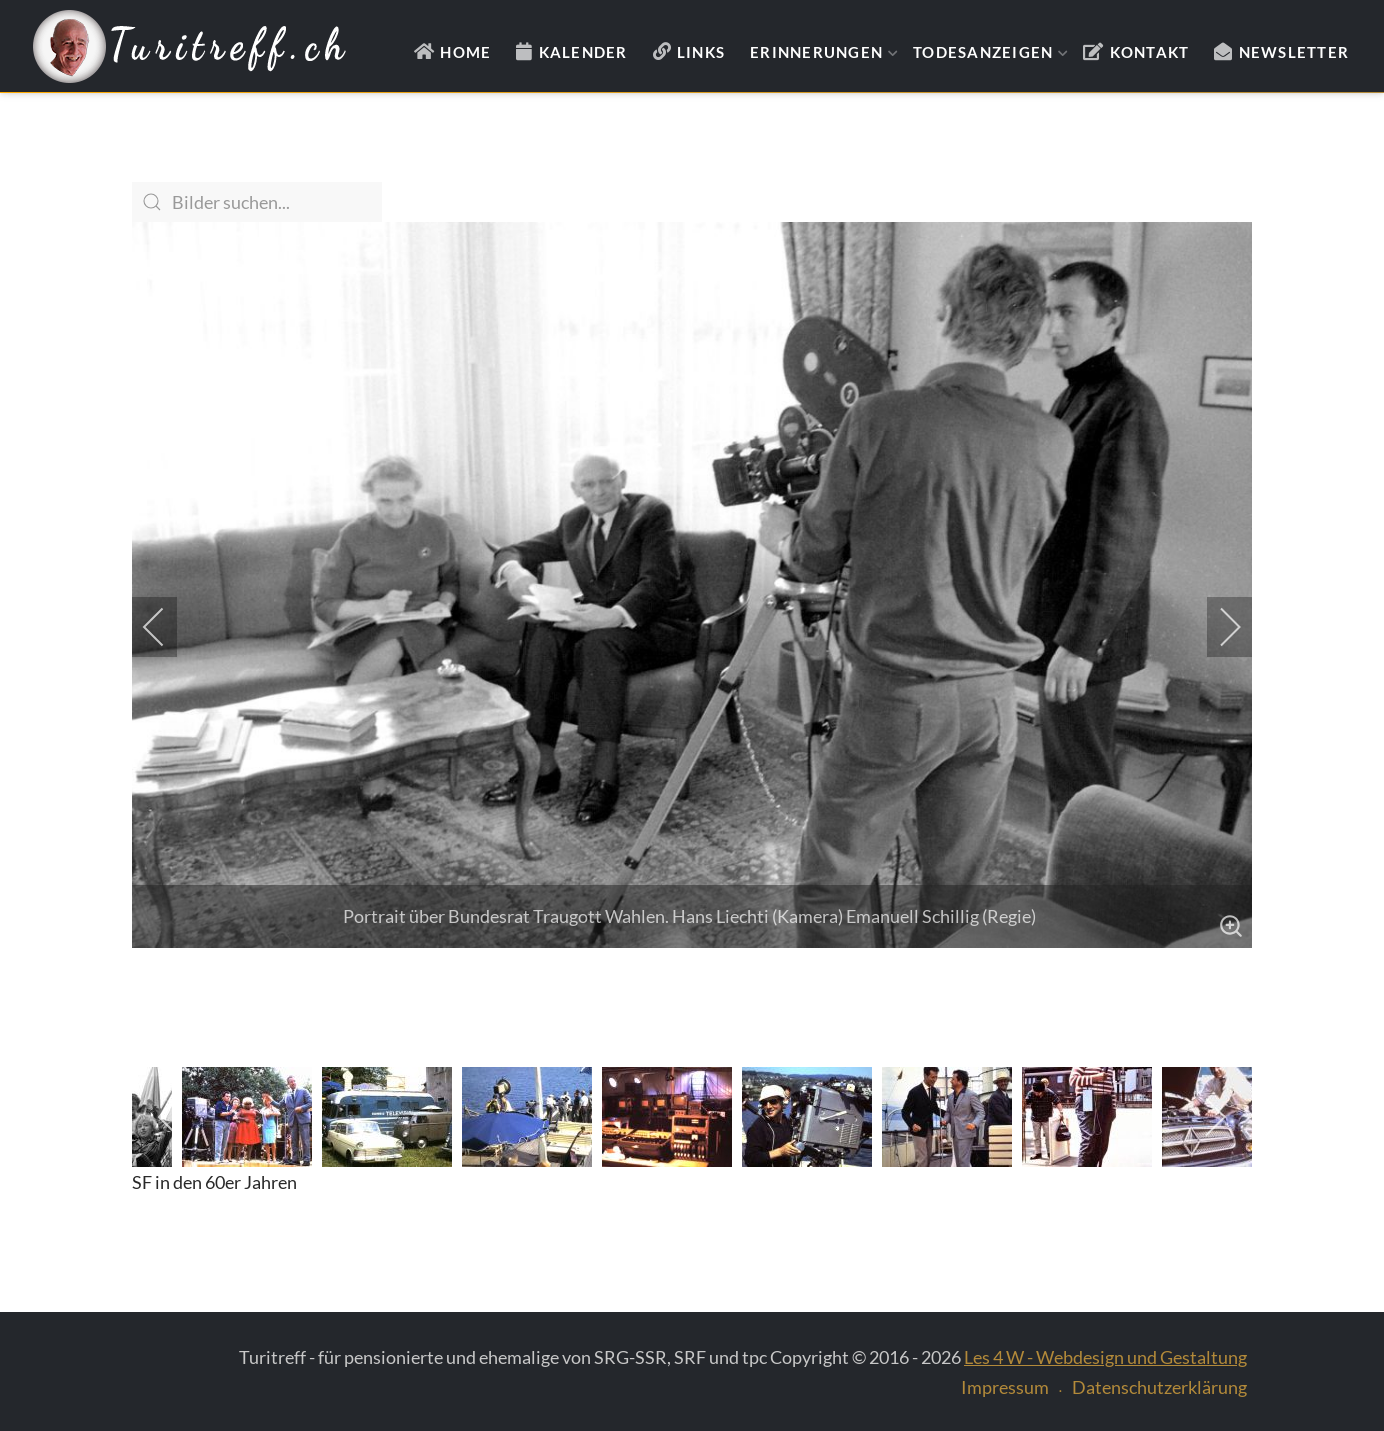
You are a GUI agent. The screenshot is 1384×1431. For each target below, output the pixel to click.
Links (701, 52)
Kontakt (1150, 52)
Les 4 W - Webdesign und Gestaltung (1105, 1357)
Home (465, 52)
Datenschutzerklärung (1159, 1387)
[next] (1217, 627)
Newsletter (1294, 52)
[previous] (167, 627)
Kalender (583, 52)
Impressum (1005, 1387)
